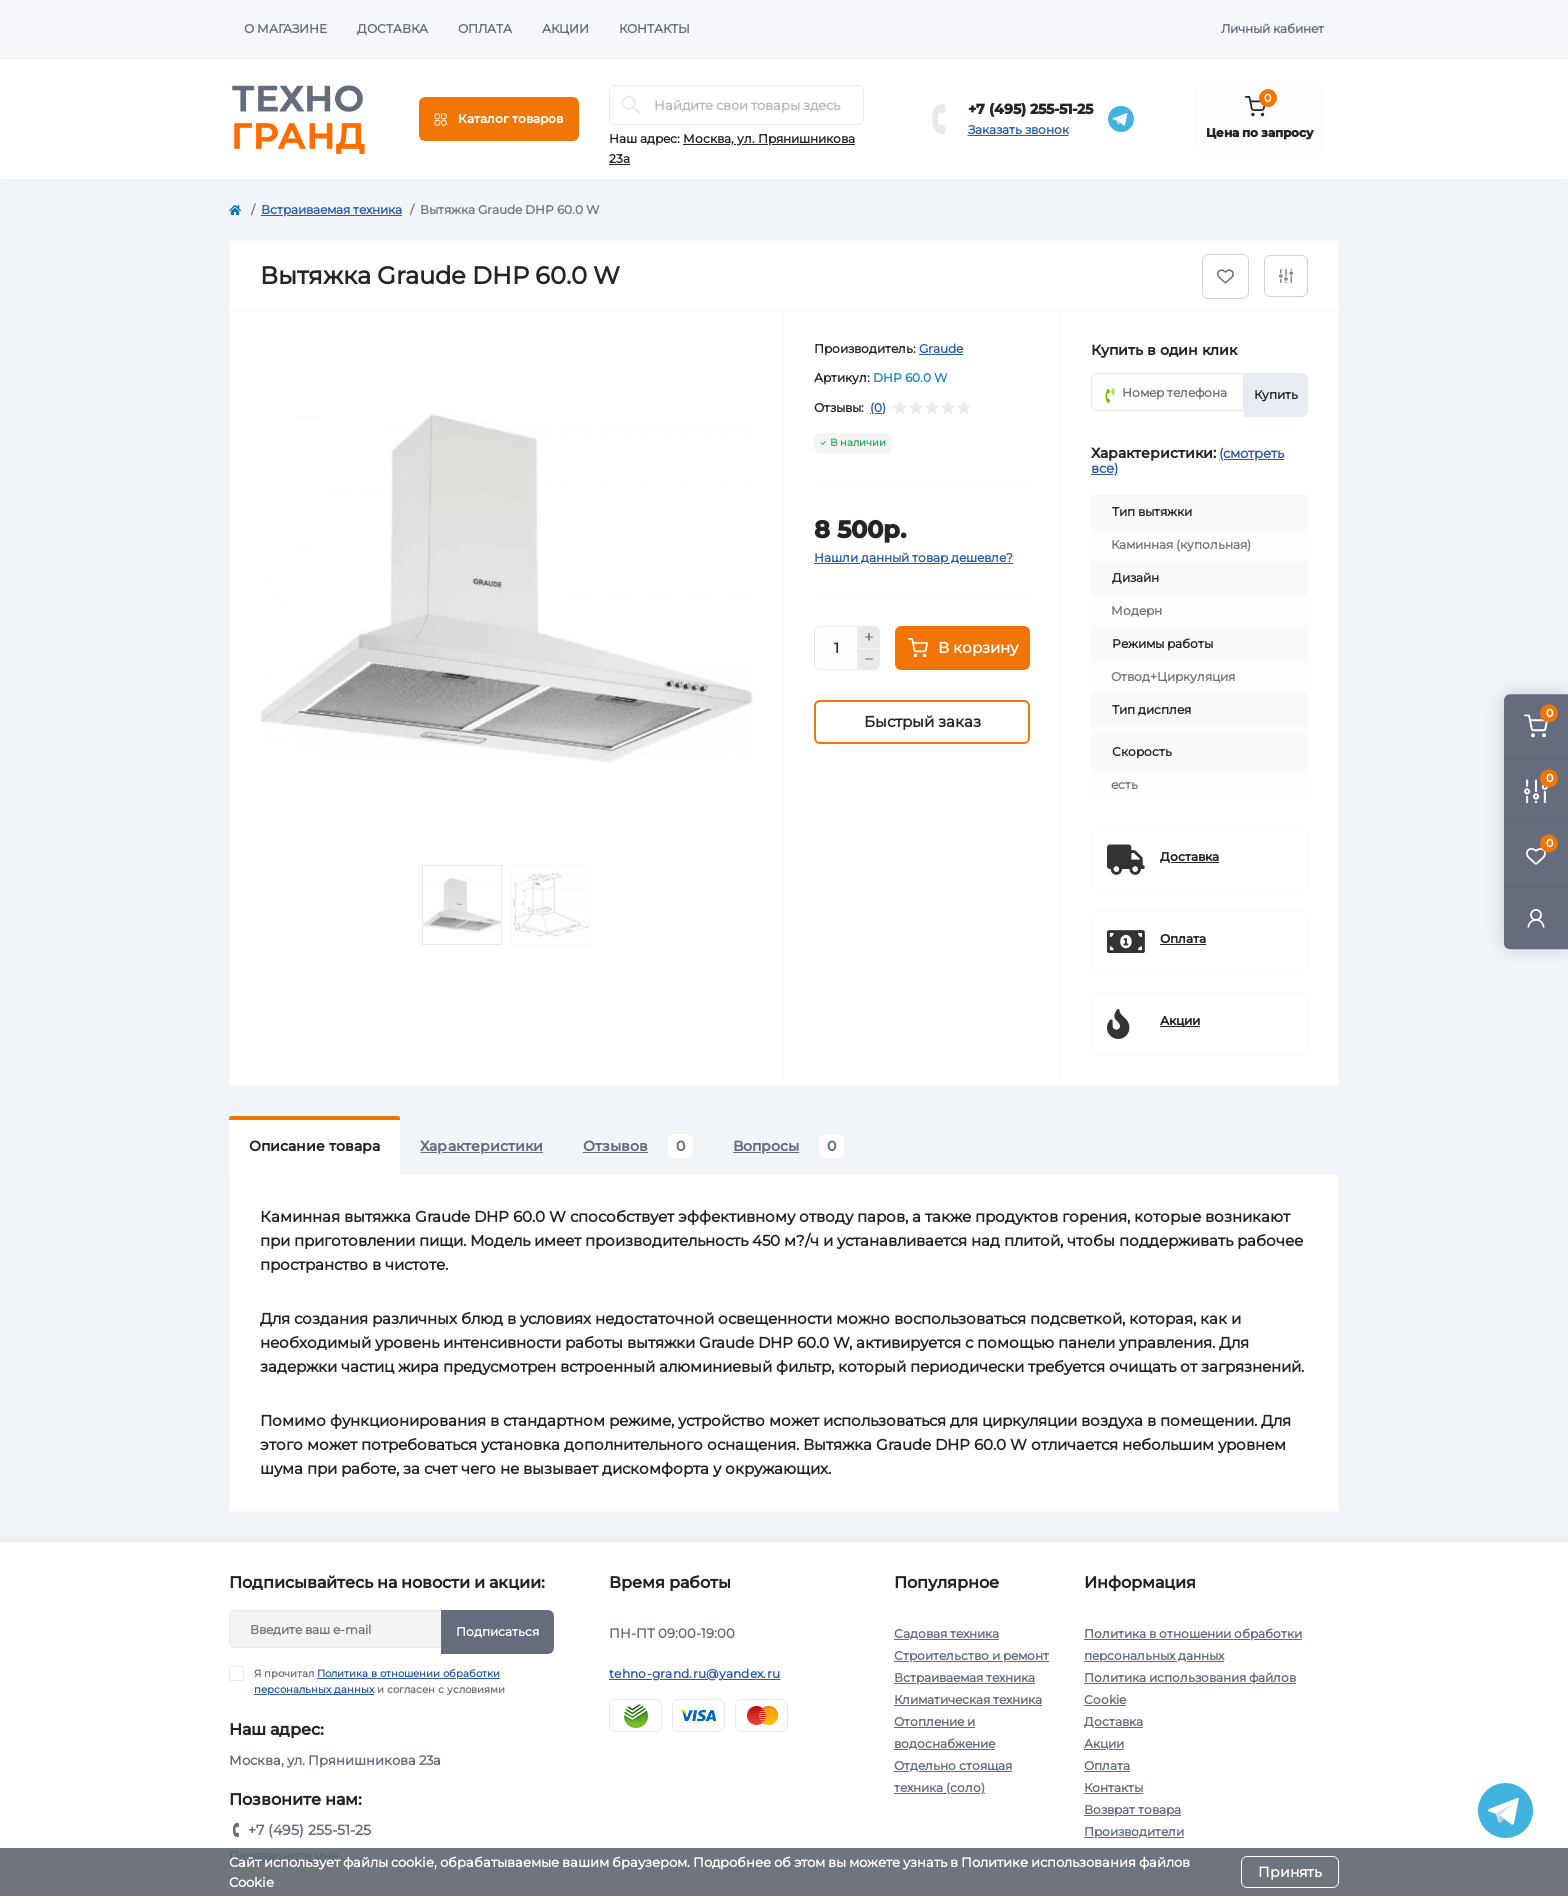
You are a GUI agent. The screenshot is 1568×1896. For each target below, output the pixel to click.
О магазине (285, 28)
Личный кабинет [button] (1272, 28)
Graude (941, 348)
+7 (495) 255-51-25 (1030, 109)
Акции (565, 28)
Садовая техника (946, 1633)
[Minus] (869, 660)
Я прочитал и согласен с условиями (379, 1681)
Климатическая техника (968, 1699)
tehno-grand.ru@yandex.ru (694, 1673)
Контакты (654, 28)
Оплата (485, 28)
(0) (878, 408)
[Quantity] (836, 648)
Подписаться (497, 1631)
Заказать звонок (1018, 129)
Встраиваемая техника (331, 209)
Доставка (392, 28)
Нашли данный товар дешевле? (913, 557)
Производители (1134, 1831)
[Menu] (499, 119)
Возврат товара (1132, 1809)
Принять (1290, 1872)
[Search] (631, 105)
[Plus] (869, 637)
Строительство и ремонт (971, 1655)
